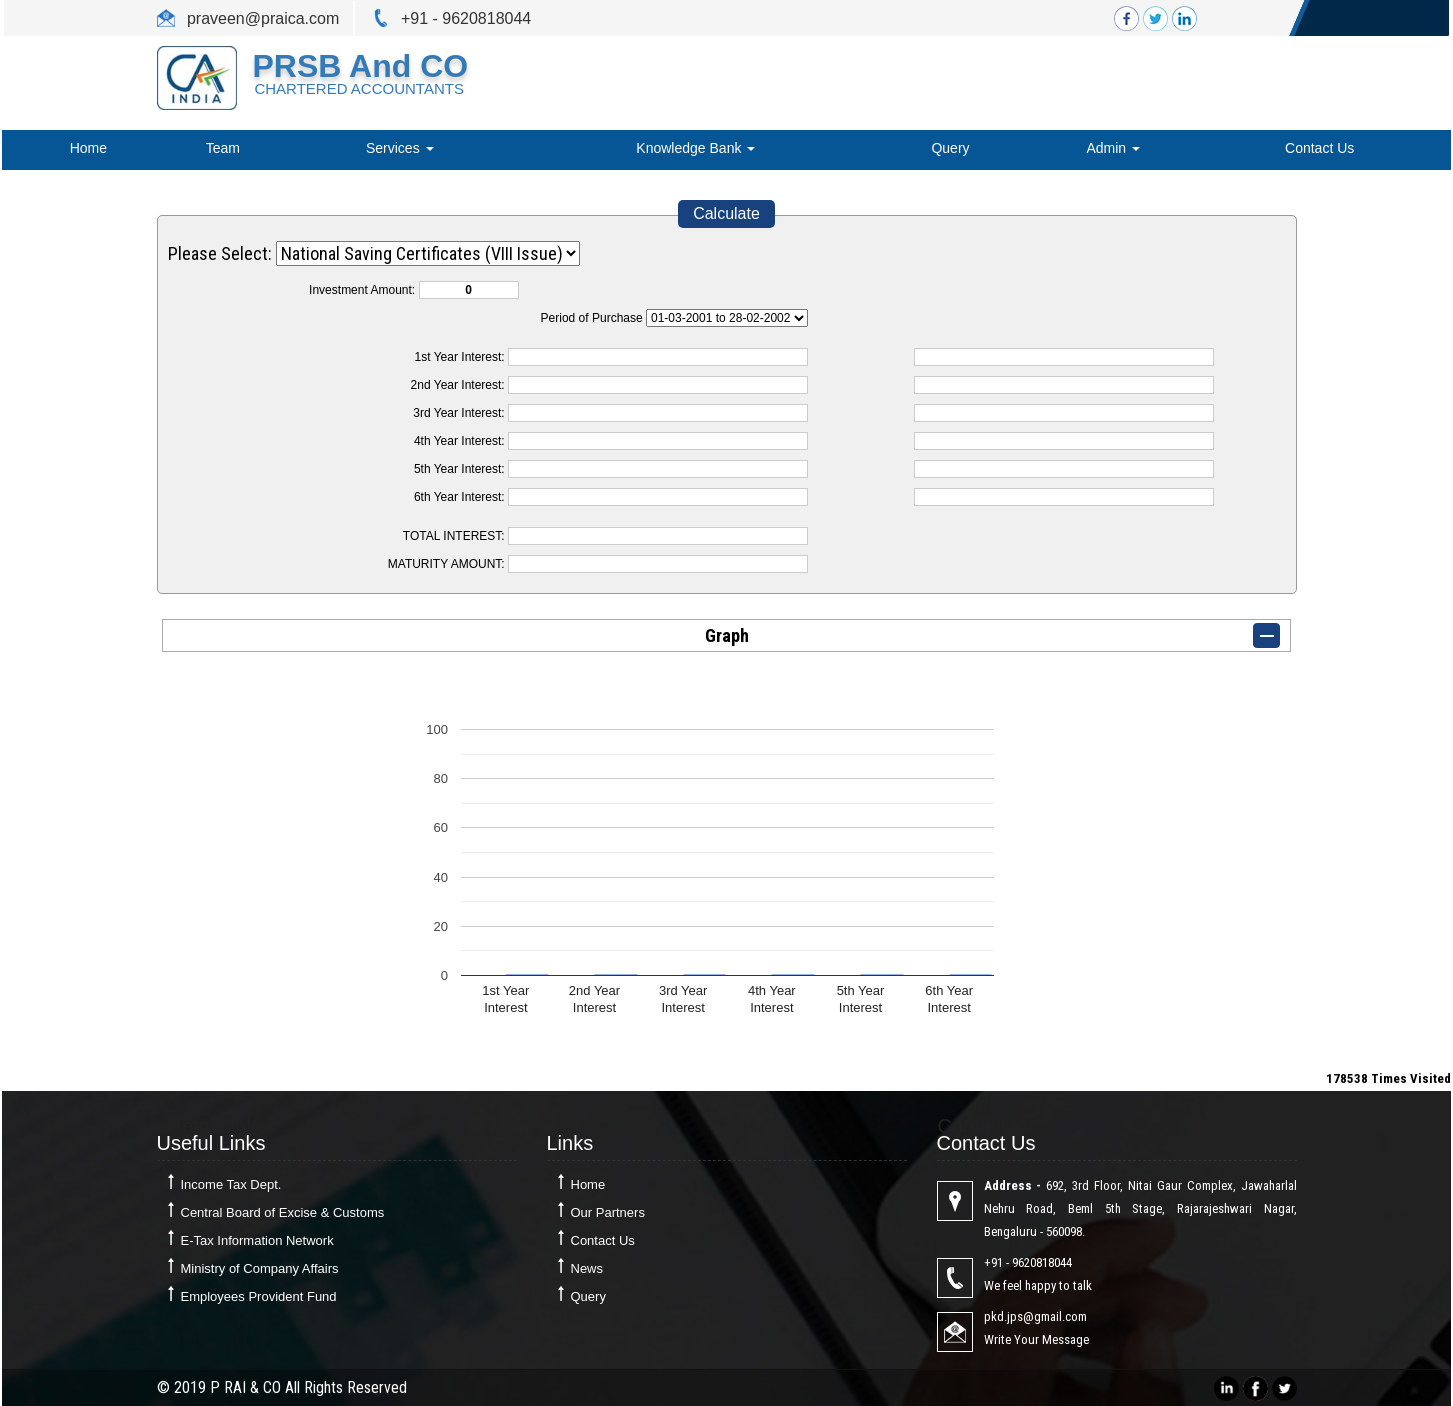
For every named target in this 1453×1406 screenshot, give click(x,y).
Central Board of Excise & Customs (283, 1212)
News (587, 1268)
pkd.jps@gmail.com (1035, 1316)
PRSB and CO (360, 66)
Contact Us (1319, 148)
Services (400, 148)
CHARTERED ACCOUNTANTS (358, 88)
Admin (1113, 148)
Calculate (726, 213)
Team (223, 148)
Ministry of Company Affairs (260, 1268)
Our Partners (608, 1212)
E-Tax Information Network (257, 1240)
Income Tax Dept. (231, 1184)
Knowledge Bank (695, 148)
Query (950, 148)
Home (88, 148)
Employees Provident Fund (259, 1296)
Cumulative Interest (727, 318)
